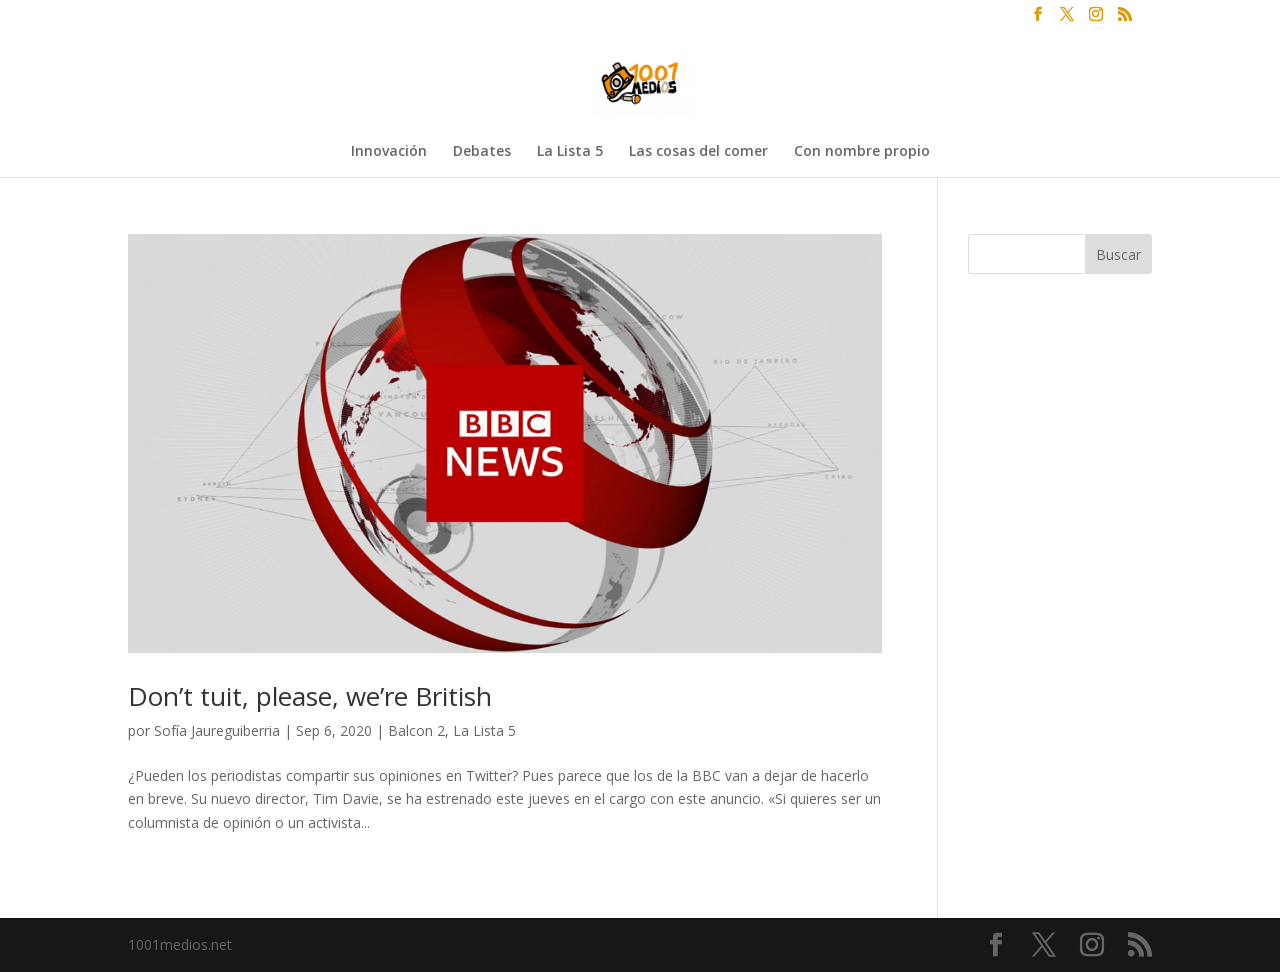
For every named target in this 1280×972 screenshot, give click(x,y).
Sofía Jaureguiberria (217, 730)
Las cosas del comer (698, 152)
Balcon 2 (416, 730)
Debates (482, 152)
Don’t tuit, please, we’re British (310, 696)
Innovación (389, 152)
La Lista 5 (570, 152)
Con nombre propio (862, 152)
